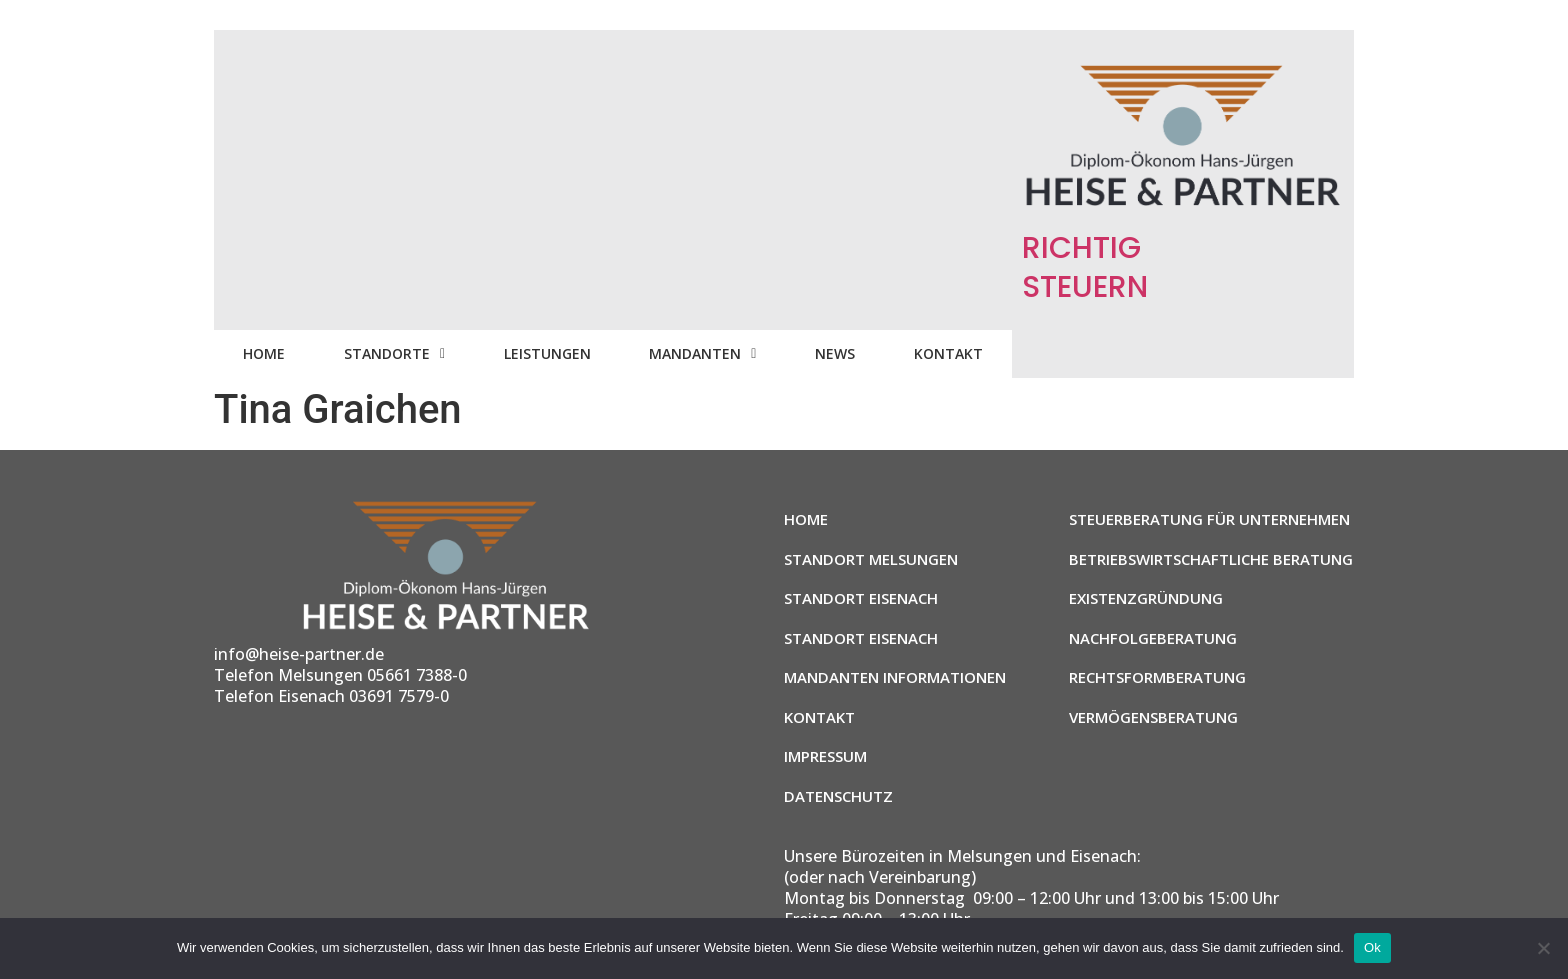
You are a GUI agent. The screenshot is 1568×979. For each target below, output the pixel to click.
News (835, 353)
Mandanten (702, 353)
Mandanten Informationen (895, 677)
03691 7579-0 (399, 696)
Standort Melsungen (871, 559)
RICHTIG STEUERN (1085, 267)
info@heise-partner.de (299, 654)
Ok (1372, 947)
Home (264, 353)
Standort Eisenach (861, 598)
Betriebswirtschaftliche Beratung (1211, 559)
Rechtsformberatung (1157, 677)
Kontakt (948, 353)
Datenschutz (838, 796)
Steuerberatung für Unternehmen (1209, 519)
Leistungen (547, 353)
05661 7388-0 (417, 675)
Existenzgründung (1146, 598)
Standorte (394, 353)
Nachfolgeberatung (1153, 638)
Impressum (825, 756)
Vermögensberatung (1153, 717)
